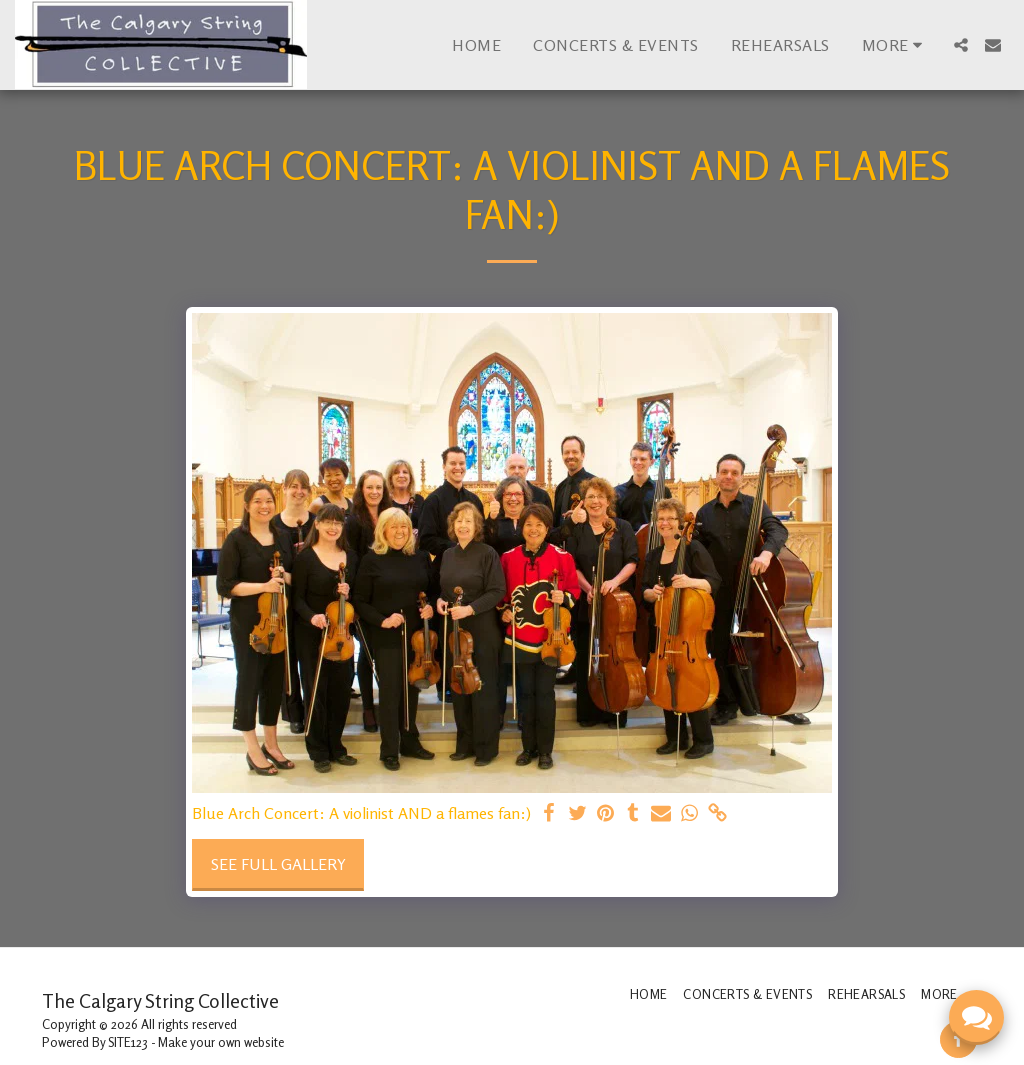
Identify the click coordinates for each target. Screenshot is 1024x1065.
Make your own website (221, 1042)
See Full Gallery (278, 864)
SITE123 (128, 1042)
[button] (961, 45)
